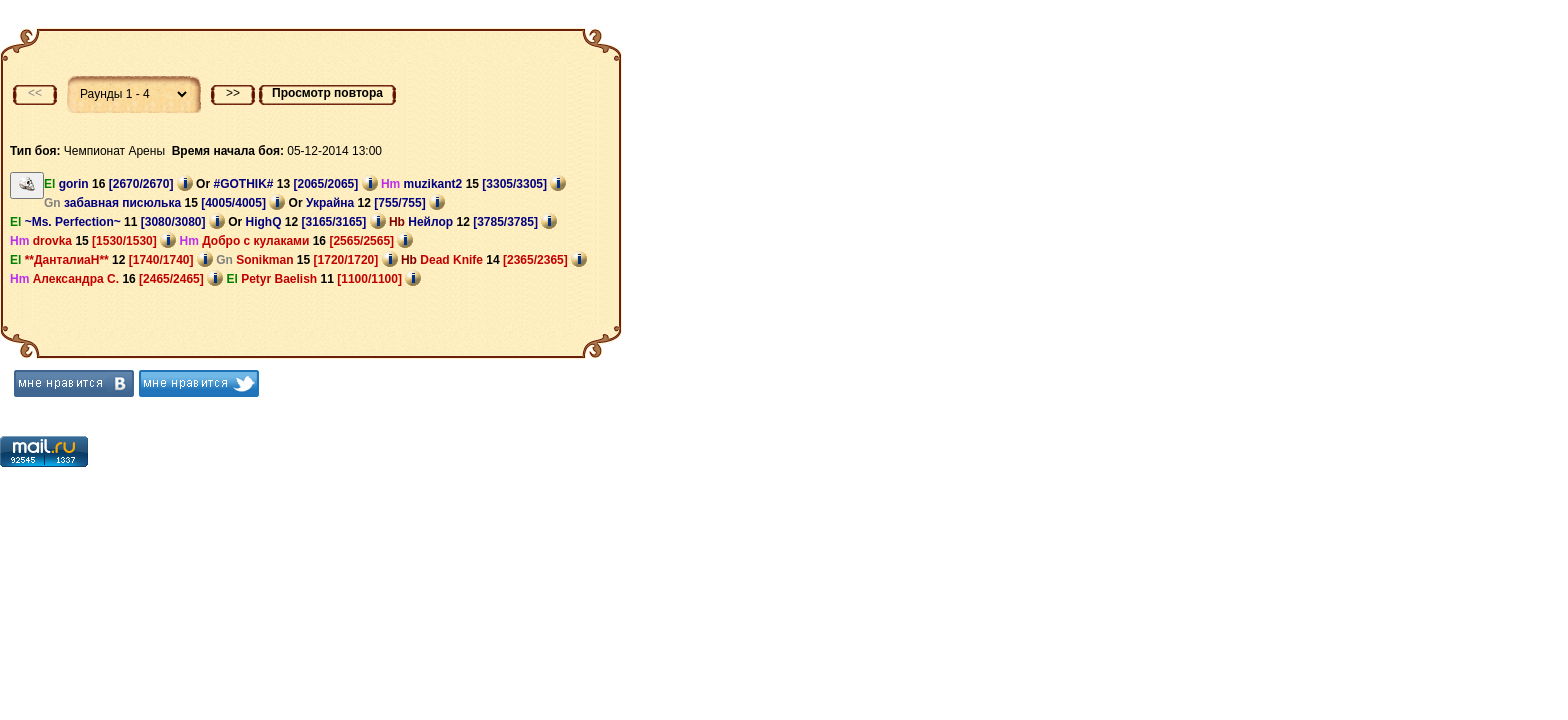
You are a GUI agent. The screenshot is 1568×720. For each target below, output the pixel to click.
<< (35, 93)
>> (233, 93)
